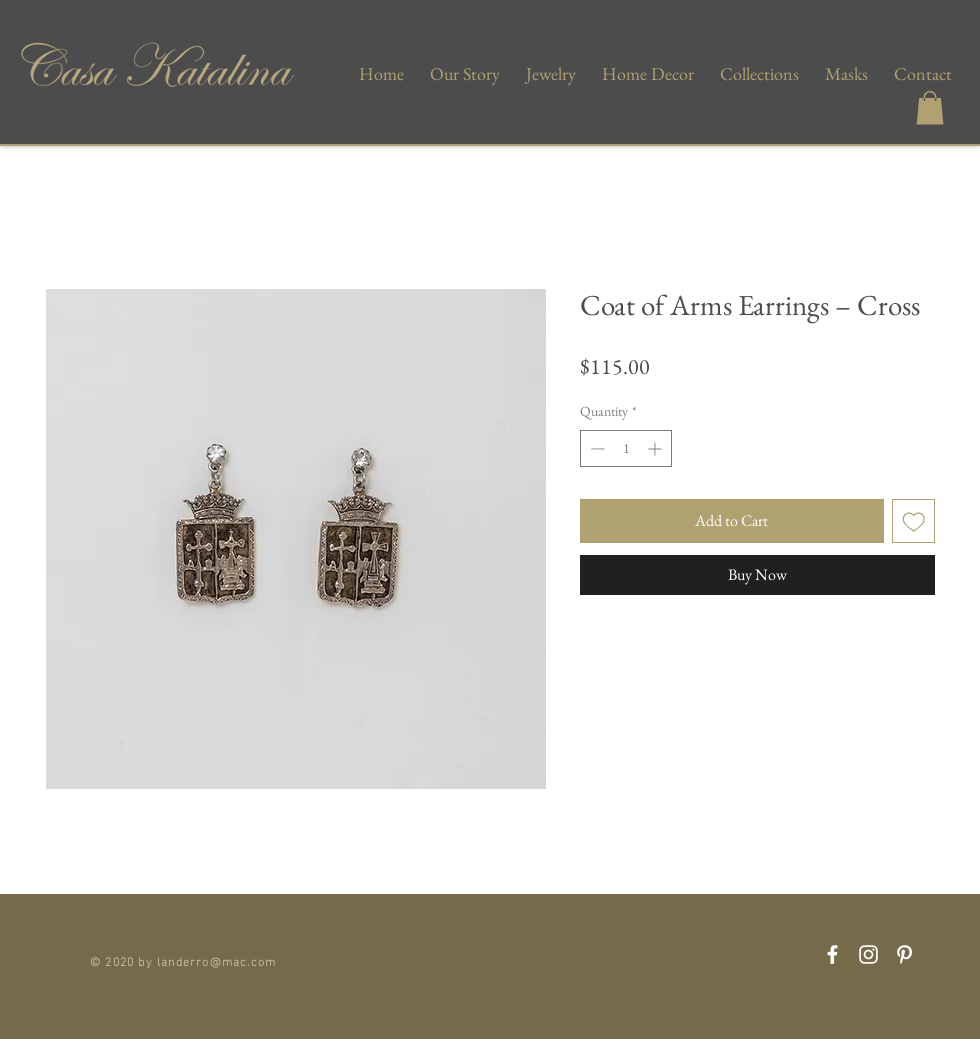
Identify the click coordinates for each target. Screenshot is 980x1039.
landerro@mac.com (216, 960)
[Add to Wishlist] (914, 521)
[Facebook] (832, 954)
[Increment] (656, 448)
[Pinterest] (904, 954)
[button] (930, 107)
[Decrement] (595, 448)
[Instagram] (868, 954)
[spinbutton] (626, 448)
